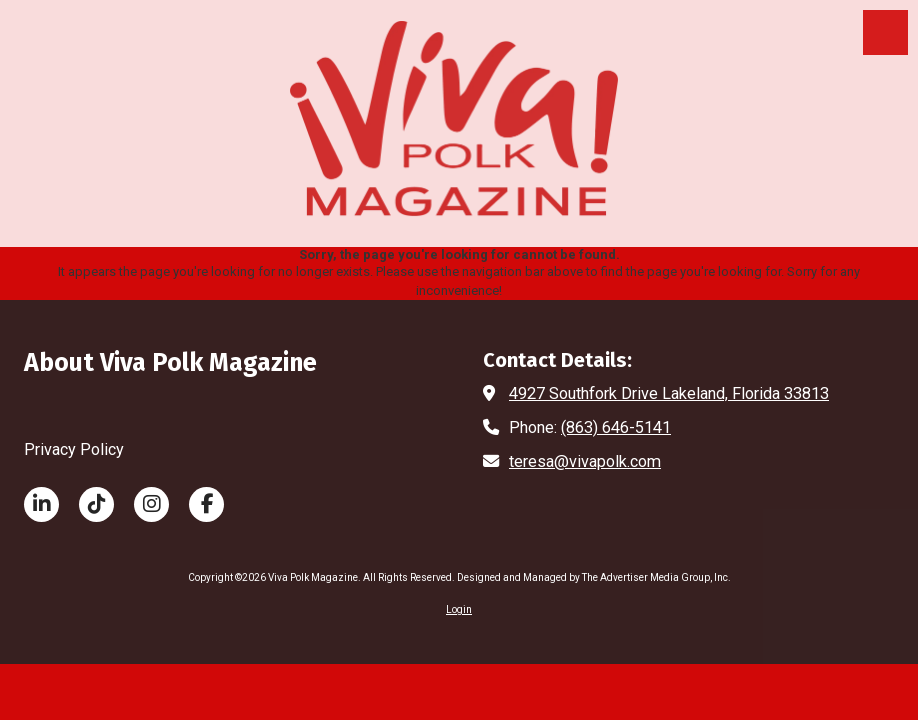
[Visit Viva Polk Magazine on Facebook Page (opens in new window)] (206, 504)
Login (459, 609)
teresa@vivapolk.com (585, 461)
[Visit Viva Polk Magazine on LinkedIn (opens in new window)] (41, 504)
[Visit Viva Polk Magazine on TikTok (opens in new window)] (96, 504)
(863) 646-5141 (616, 427)
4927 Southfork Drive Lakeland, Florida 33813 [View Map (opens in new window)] (669, 393)
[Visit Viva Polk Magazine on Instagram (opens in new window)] (151, 504)
